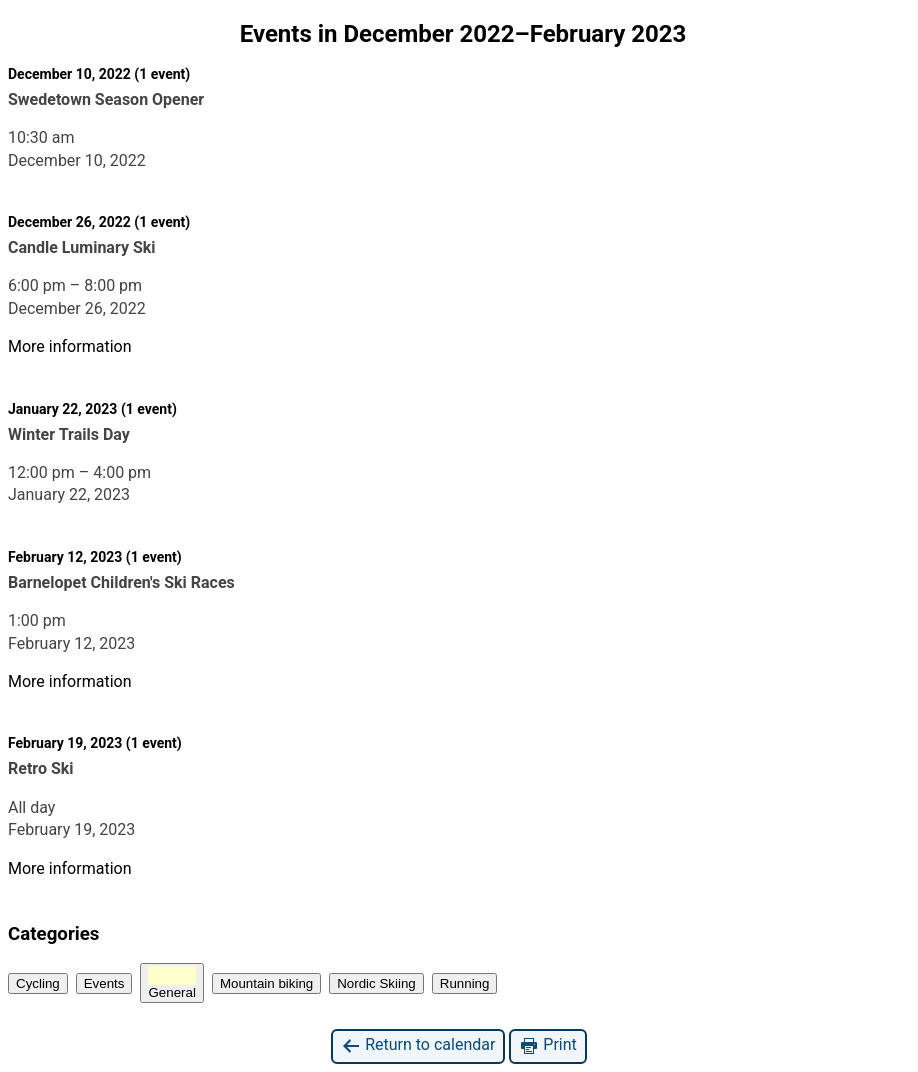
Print (547, 1045)
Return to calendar (418, 1045)
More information (69, 346)
